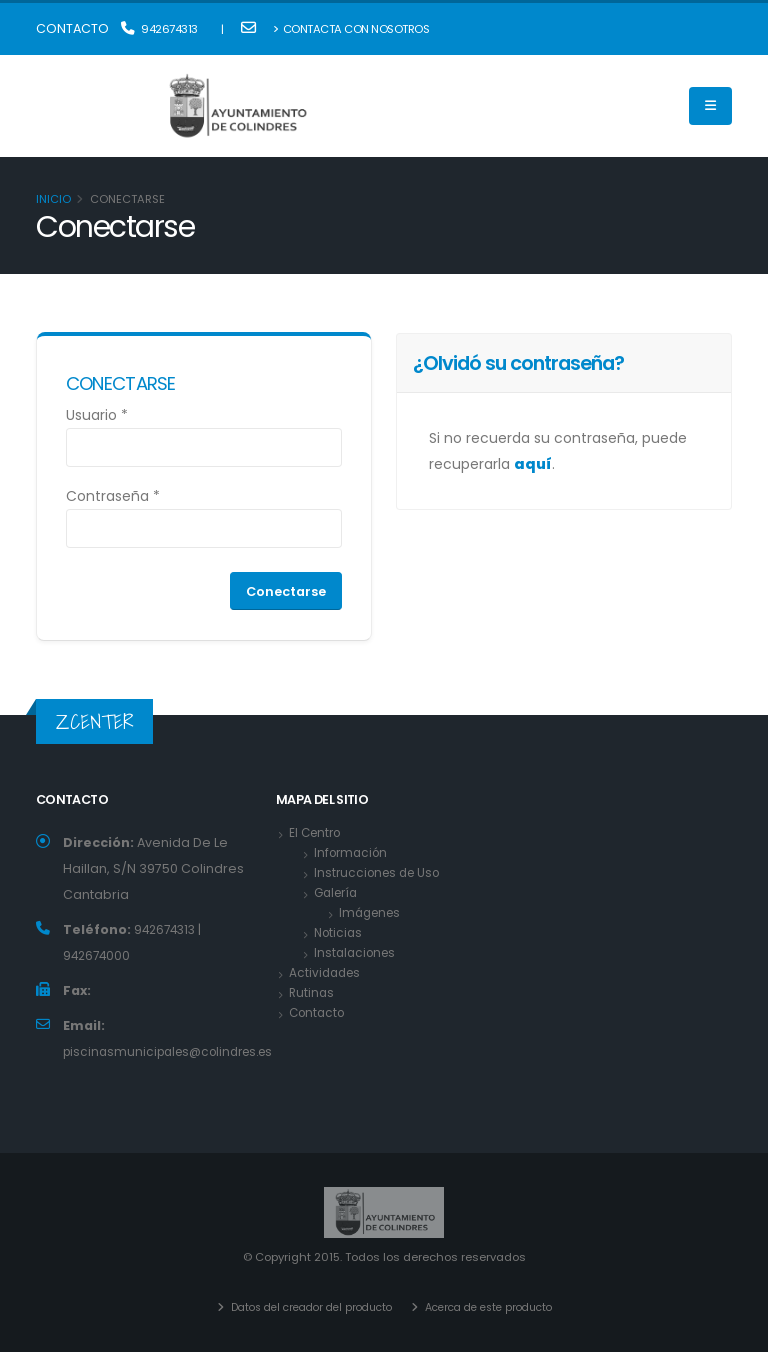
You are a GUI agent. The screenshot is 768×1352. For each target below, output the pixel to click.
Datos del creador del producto (302, 1307)
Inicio (53, 199)
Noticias (340, 933)
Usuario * (97, 415)
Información (353, 853)
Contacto (319, 1013)
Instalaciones (357, 953)
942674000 (98, 955)
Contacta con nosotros (351, 29)
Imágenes (372, 913)
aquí (533, 464)
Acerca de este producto (495, 1307)
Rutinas (312, 993)
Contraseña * (113, 496)
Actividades (327, 973)
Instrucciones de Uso (381, 873)
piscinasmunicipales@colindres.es (176, 1051)
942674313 (159, 29)
